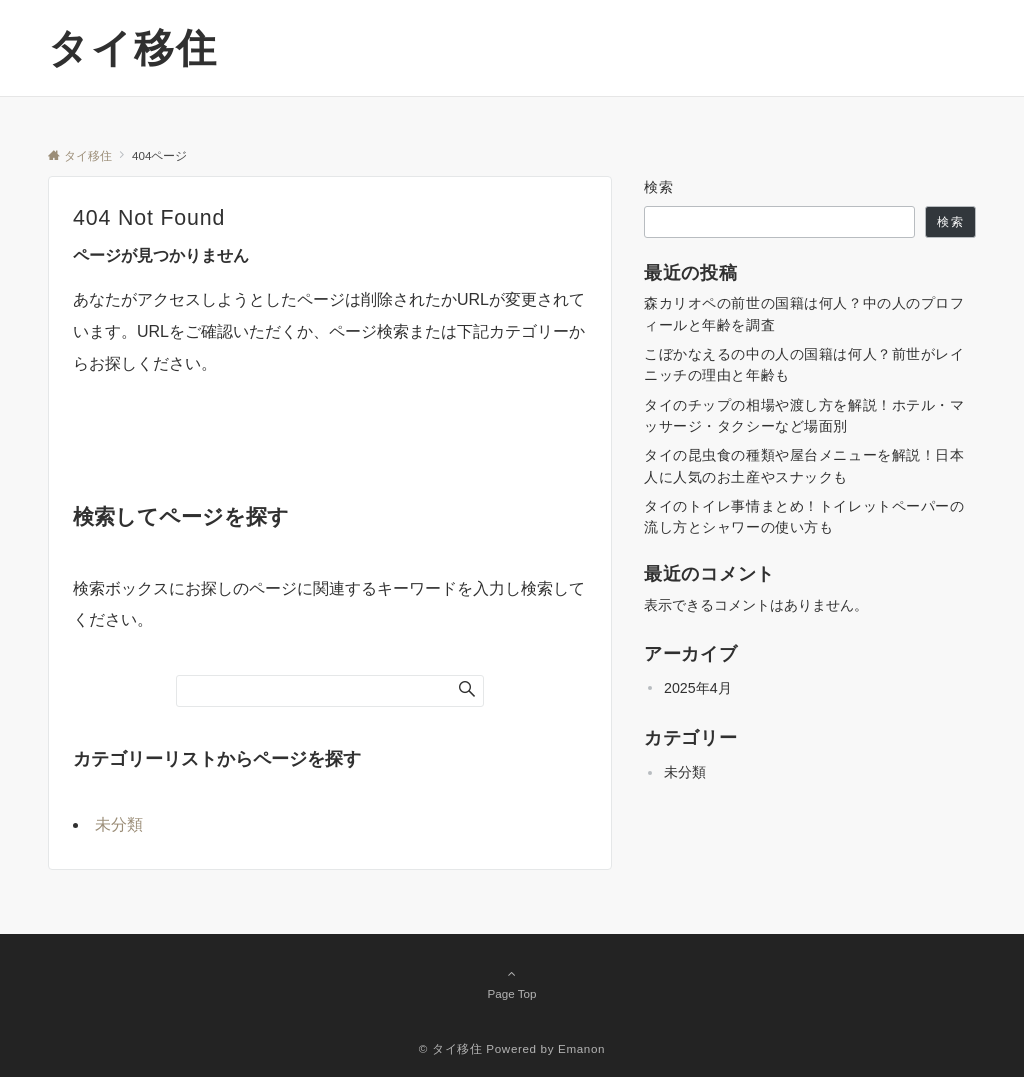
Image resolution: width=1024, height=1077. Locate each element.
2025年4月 (698, 688)
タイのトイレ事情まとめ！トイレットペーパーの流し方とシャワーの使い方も (804, 516)
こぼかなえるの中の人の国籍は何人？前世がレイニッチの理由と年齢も (804, 364)
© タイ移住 (451, 1048)
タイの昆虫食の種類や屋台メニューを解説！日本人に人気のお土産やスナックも (804, 465)
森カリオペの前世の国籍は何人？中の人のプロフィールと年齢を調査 (804, 313)
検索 (659, 187)
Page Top (512, 983)
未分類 (119, 824)
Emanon (581, 1048)
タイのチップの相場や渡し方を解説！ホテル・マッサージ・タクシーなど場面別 (804, 415)
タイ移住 (133, 48)
